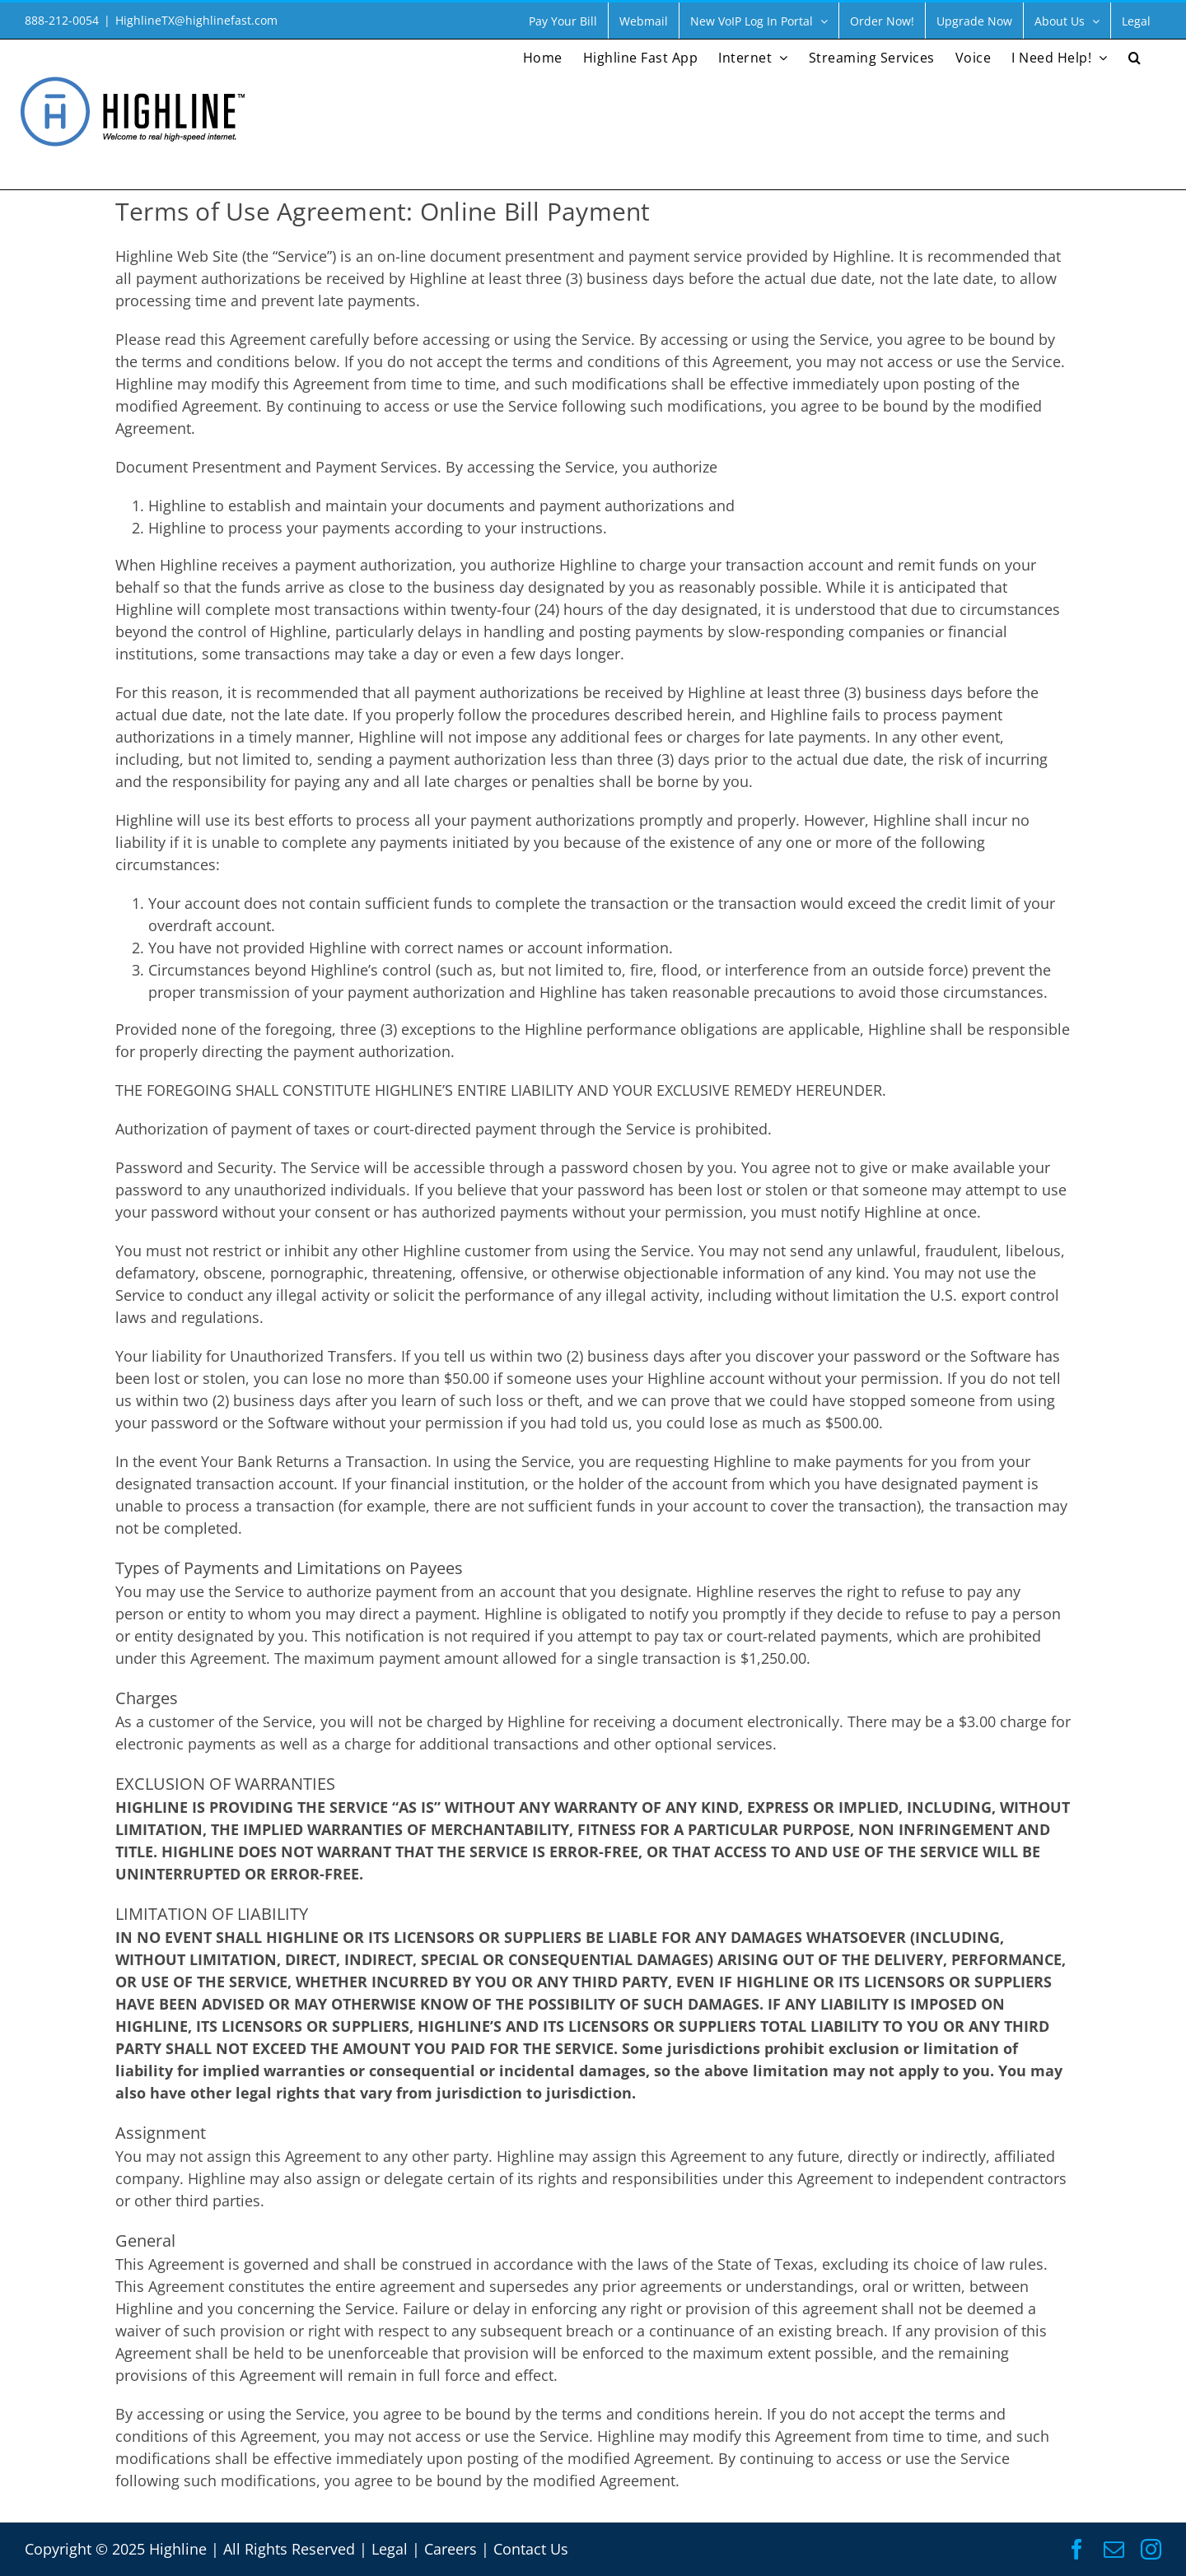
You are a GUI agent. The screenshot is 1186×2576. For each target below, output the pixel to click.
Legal (389, 2549)
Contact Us (530, 2549)
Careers (450, 2549)
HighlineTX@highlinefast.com (196, 20)
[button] (1135, 56)
